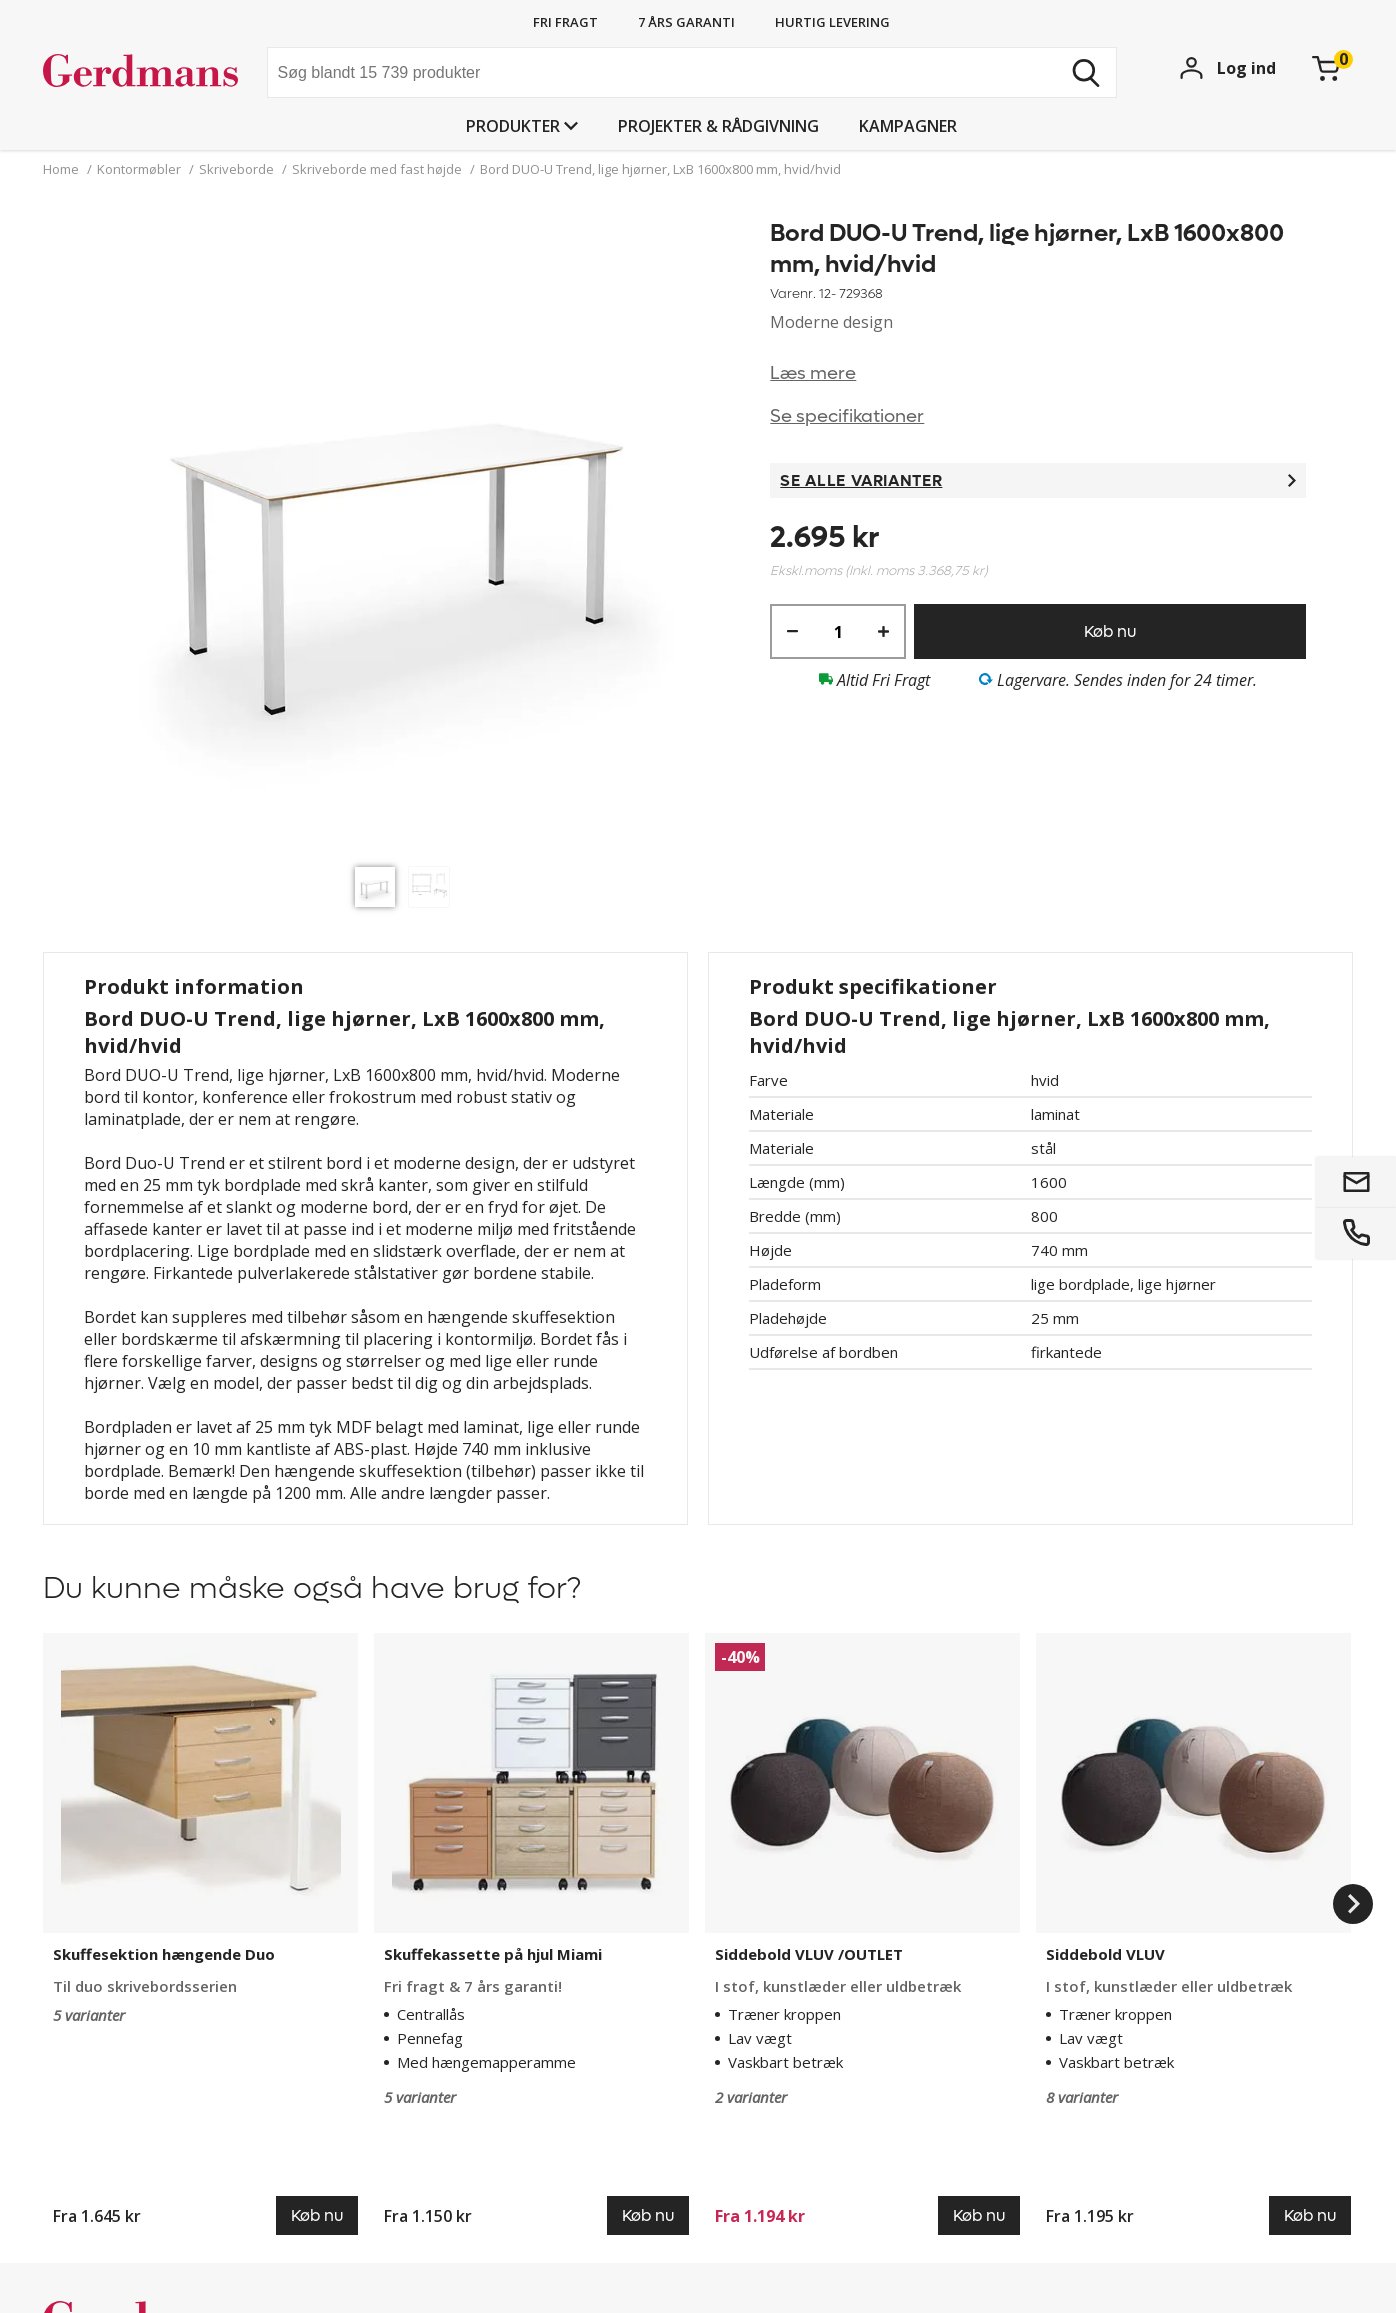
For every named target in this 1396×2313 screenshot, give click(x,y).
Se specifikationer (847, 416)
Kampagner (908, 126)
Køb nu (1110, 631)
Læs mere (813, 373)
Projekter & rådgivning (718, 126)
